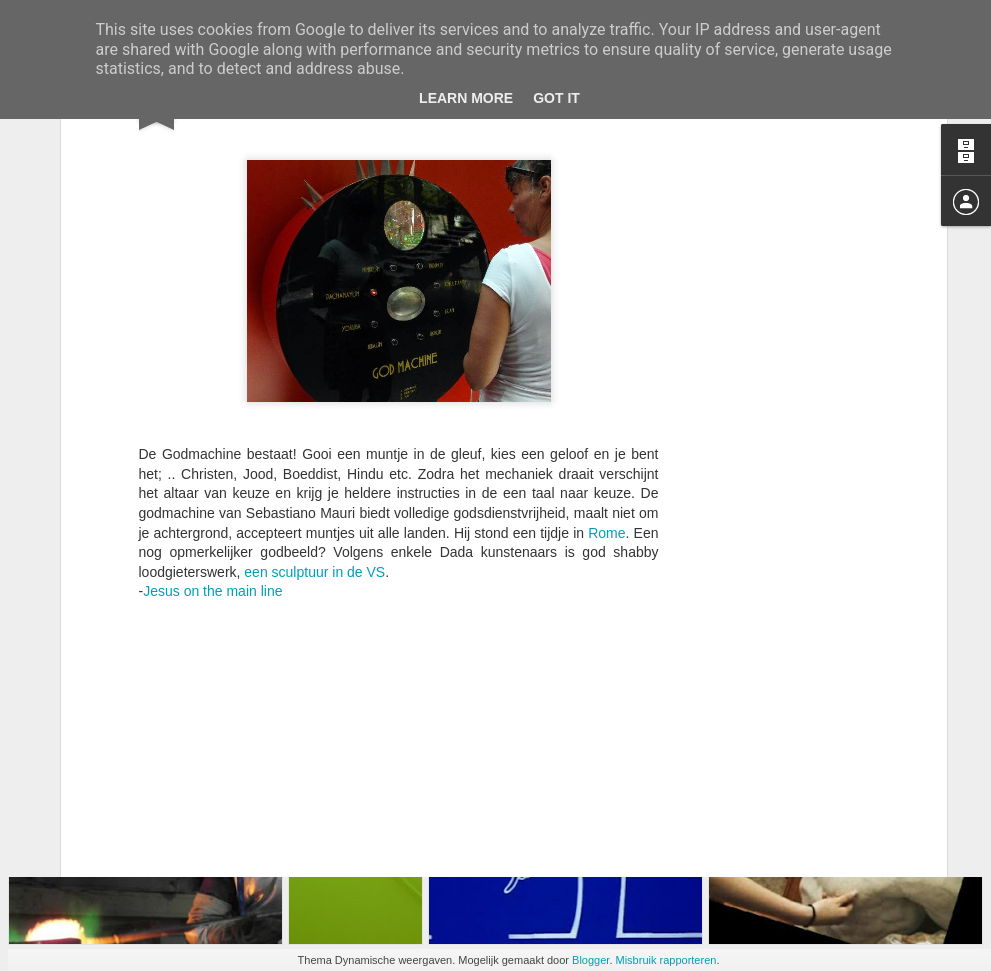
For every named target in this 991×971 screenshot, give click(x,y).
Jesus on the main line (214, 433)
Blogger (590, 960)
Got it (556, 98)
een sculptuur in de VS (314, 414)
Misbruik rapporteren (666, 960)
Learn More (466, 98)
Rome (606, 375)
